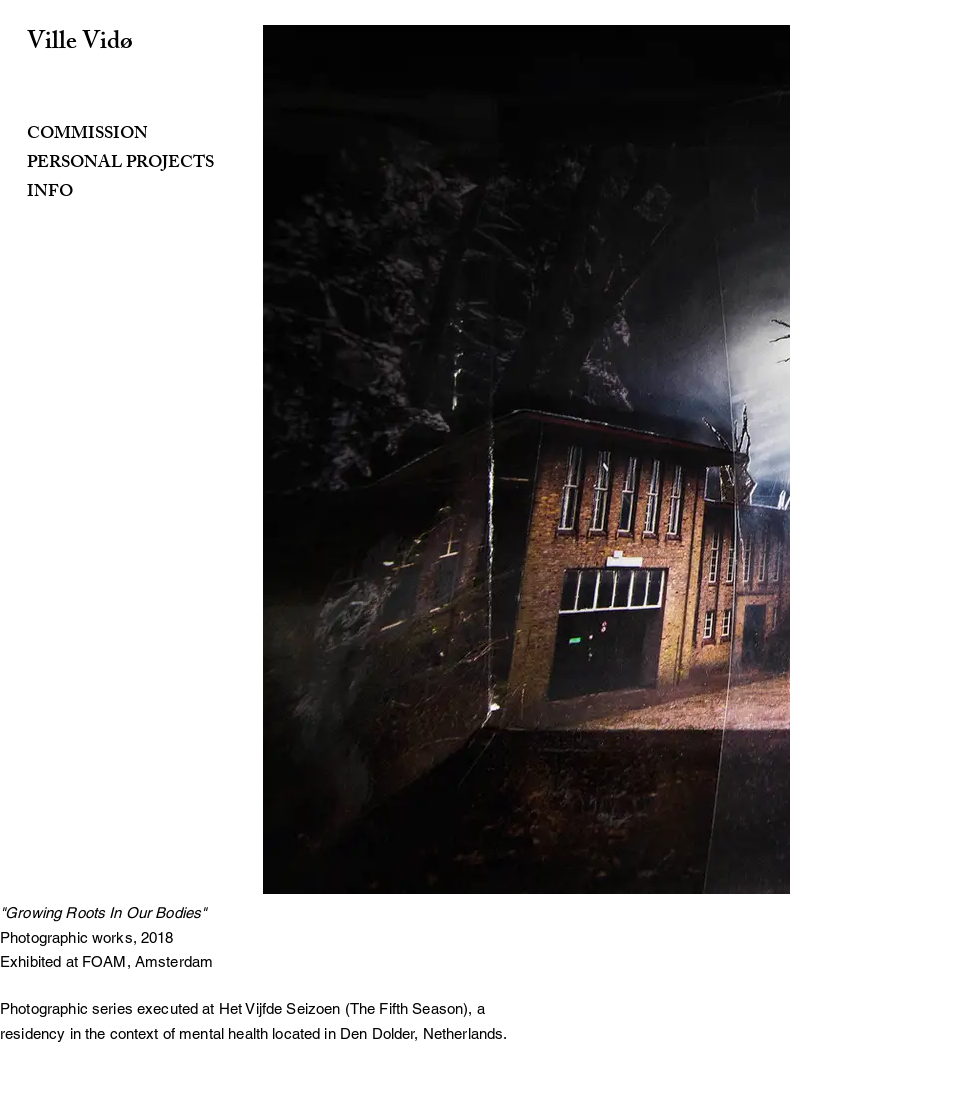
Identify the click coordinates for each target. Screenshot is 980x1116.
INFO (50, 193)
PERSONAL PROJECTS (120, 164)
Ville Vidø (80, 44)
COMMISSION (87, 135)
